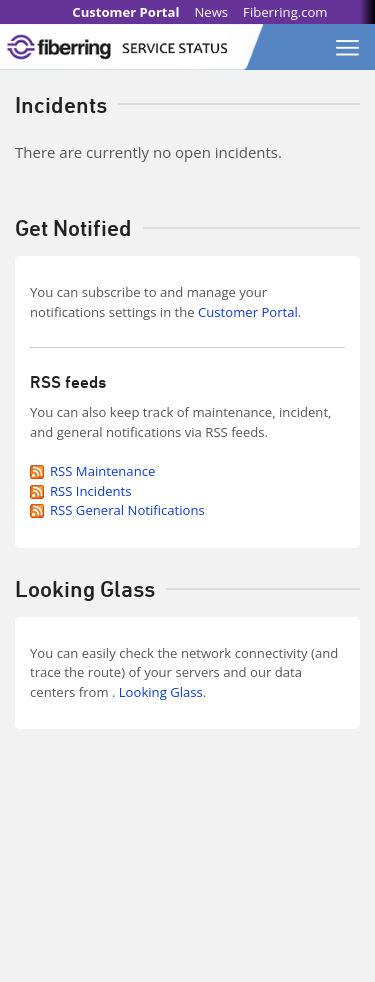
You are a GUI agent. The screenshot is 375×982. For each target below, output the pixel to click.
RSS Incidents (91, 491)
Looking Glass (161, 692)
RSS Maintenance (102, 471)
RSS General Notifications (127, 510)
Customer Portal (125, 12)
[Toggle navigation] (348, 42)
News (211, 12)
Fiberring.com (285, 12)
